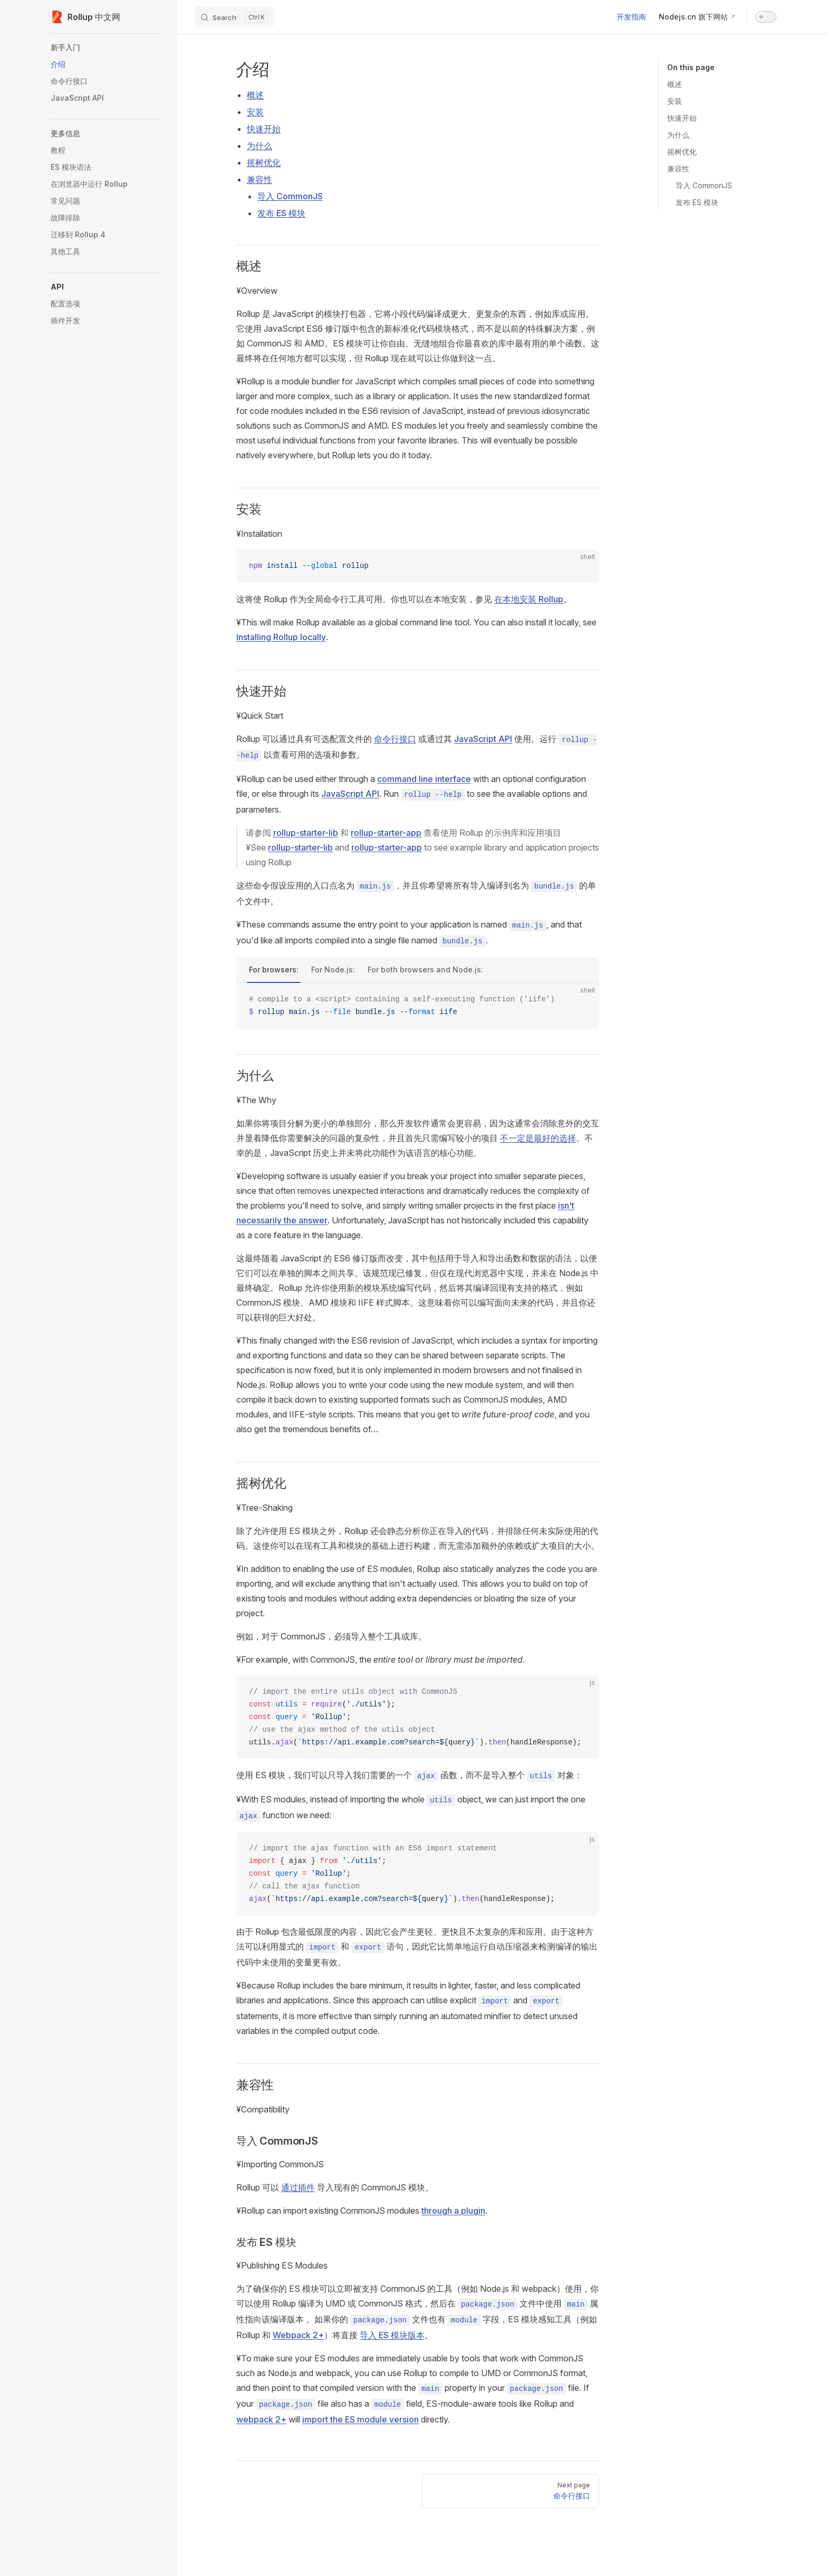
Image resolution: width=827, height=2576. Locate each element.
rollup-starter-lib (305, 832)
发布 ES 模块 (697, 202)
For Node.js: (333, 969)
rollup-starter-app (386, 832)
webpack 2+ (261, 2419)
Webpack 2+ (298, 2335)
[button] (105, 47)
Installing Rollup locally (281, 637)
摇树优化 (682, 151)
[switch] (765, 17)
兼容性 (678, 168)
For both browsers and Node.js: (425, 969)
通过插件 (298, 2187)
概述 (674, 84)
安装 (674, 101)
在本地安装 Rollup (528, 599)
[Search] (234, 16)
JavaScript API (483, 739)
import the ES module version (360, 2419)
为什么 (678, 134)
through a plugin (453, 2210)
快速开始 (682, 117)
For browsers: (274, 969)
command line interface (424, 779)
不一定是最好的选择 (538, 1138)
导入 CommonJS (704, 185)
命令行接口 (395, 739)
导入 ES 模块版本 (392, 2335)
